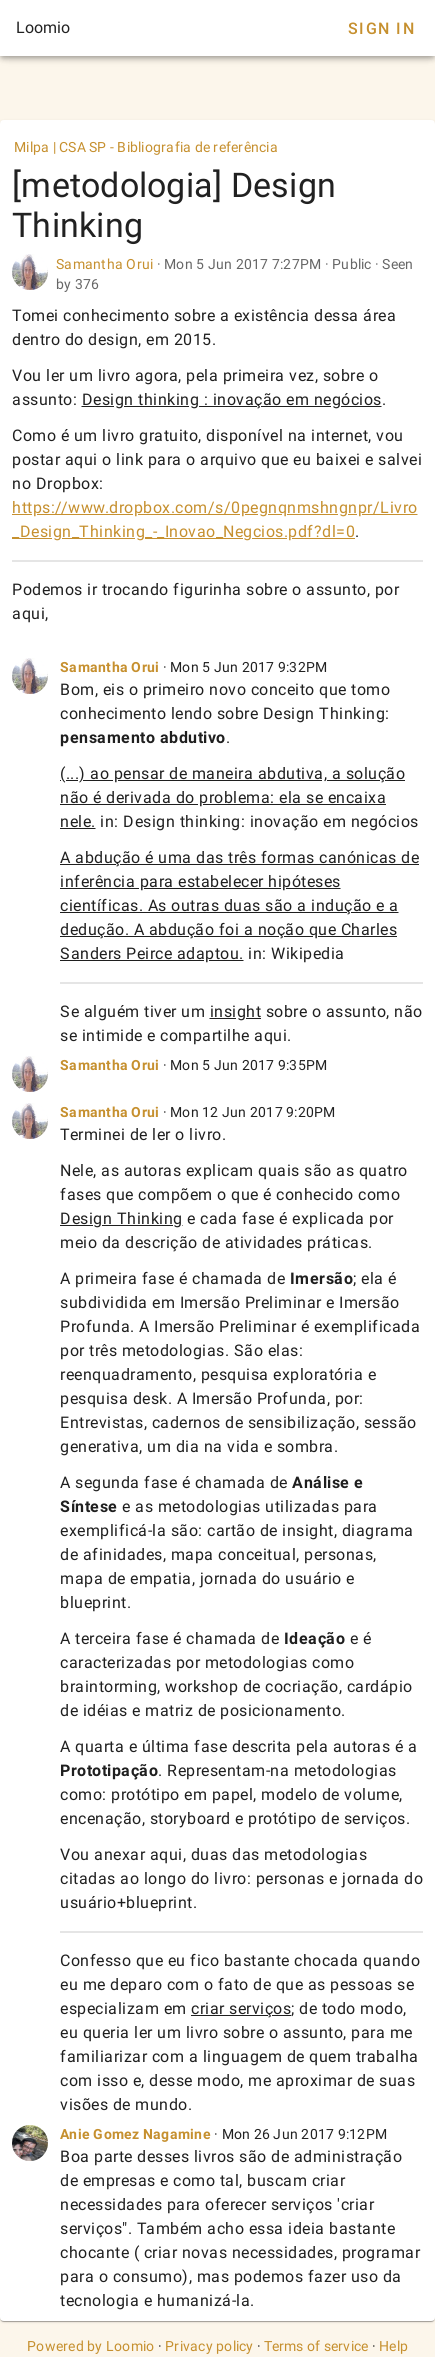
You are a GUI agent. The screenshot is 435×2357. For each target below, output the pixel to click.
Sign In (381, 28)
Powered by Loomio (90, 2346)
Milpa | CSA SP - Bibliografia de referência (146, 147)
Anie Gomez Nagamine (135, 2134)
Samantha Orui (104, 264)
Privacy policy (209, 2346)
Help (393, 2346)
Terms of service (316, 2346)
